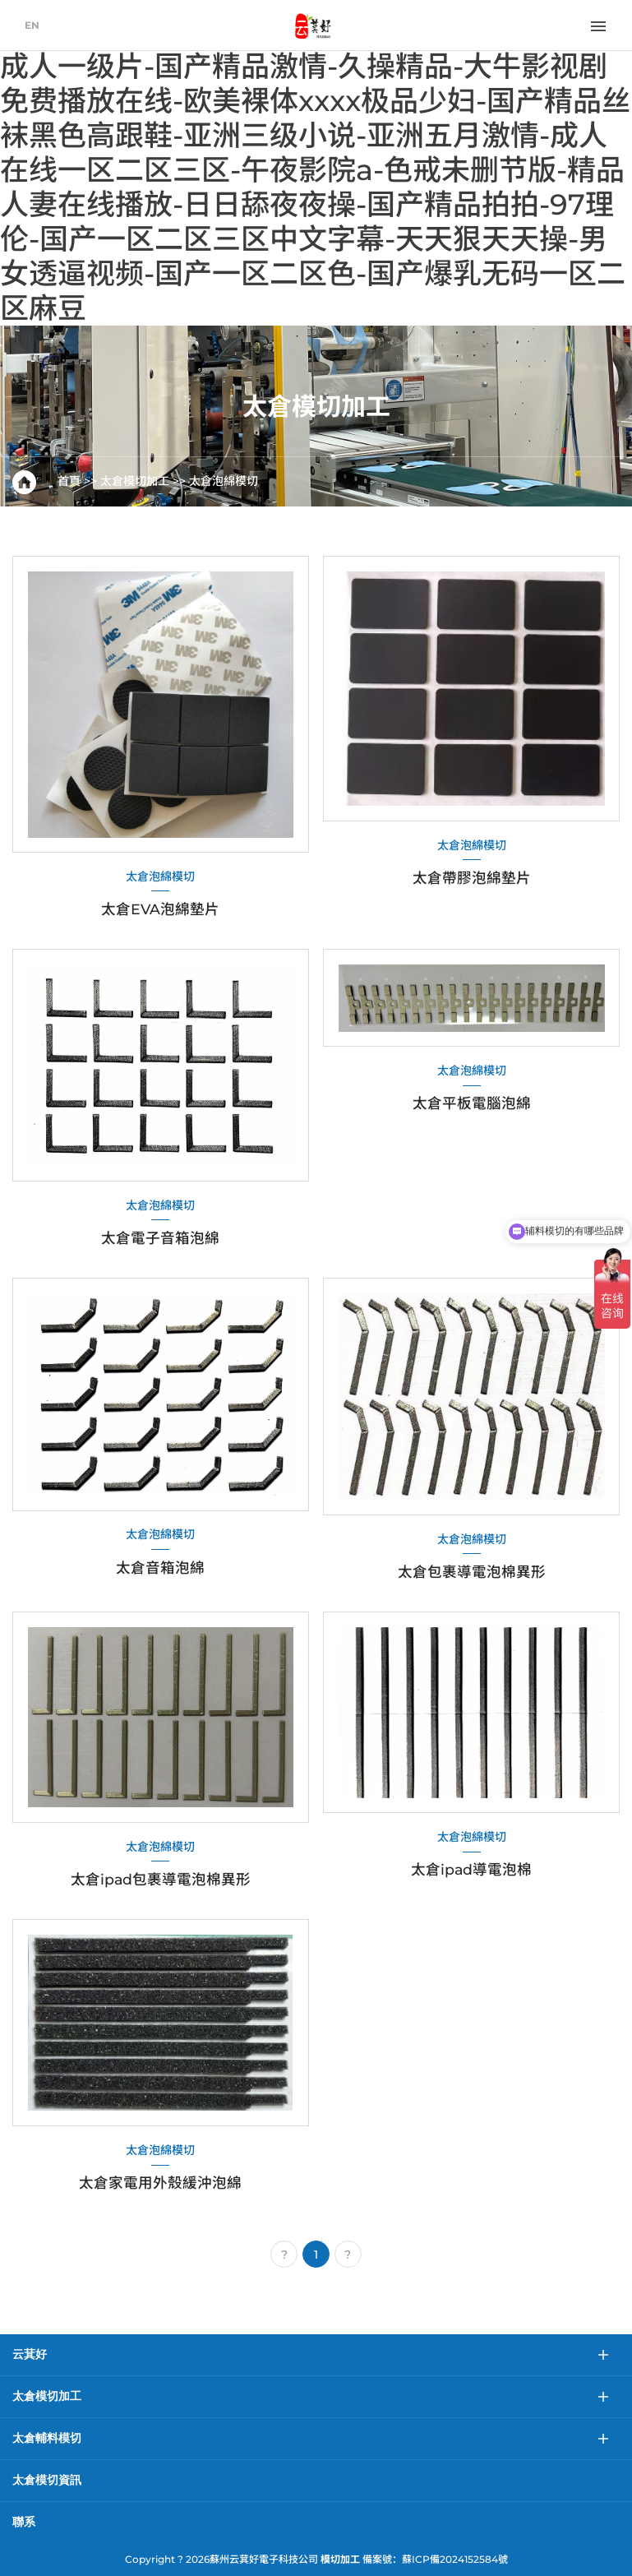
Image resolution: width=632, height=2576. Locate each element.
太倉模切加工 (134, 481)
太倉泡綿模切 (223, 481)
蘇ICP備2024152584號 (455, 2559)
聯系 (23, 2522)
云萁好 (29, 2354)
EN (32, 25)
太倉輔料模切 (46, 2438)
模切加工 (340, 2559)
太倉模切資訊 (46, 2480)
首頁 (69, 481)
